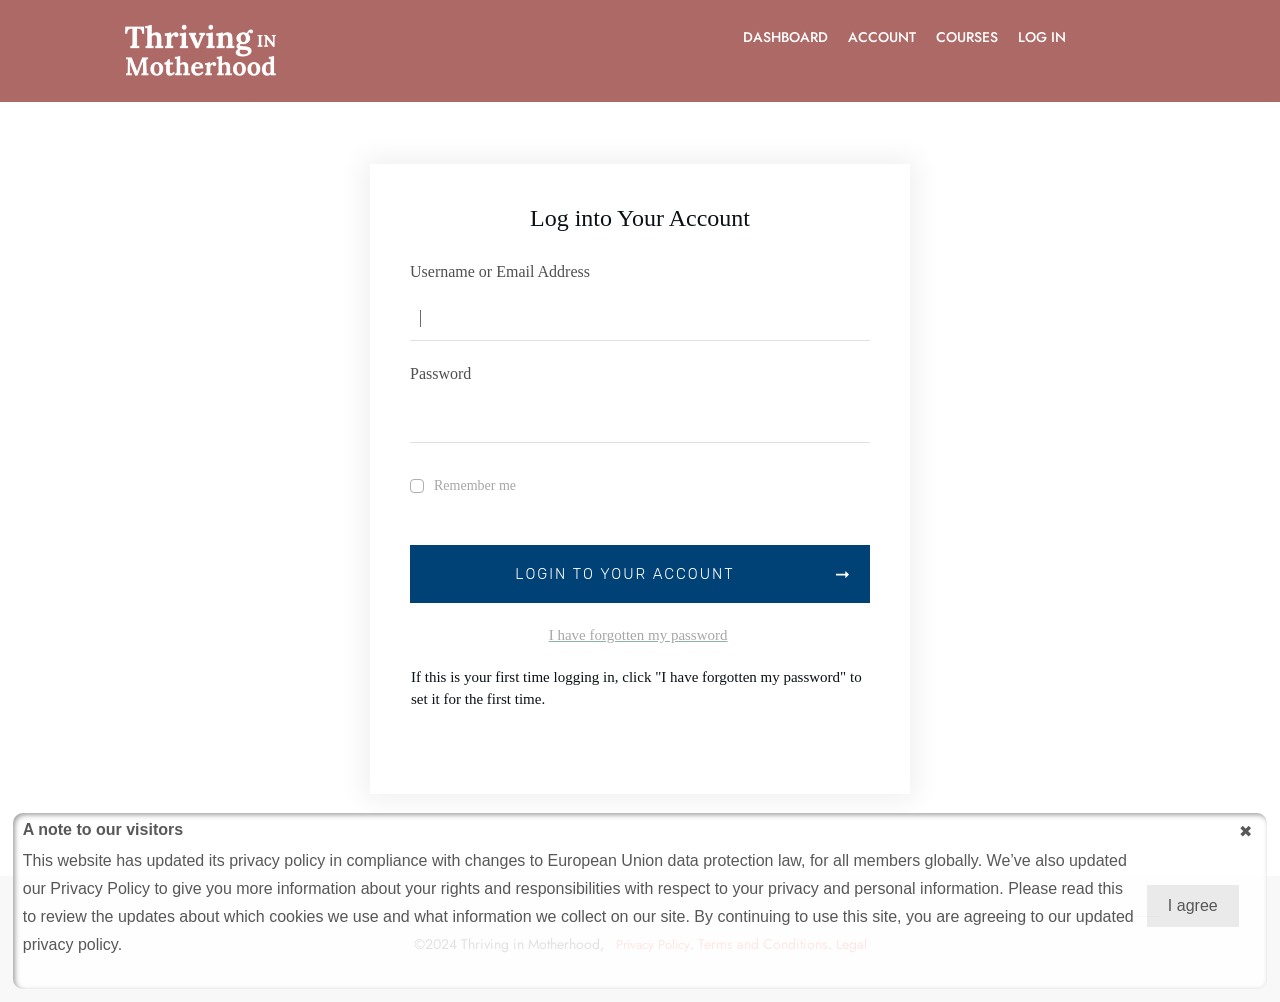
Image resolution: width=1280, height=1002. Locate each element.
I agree (1193, 905)
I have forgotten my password (638, 635)
